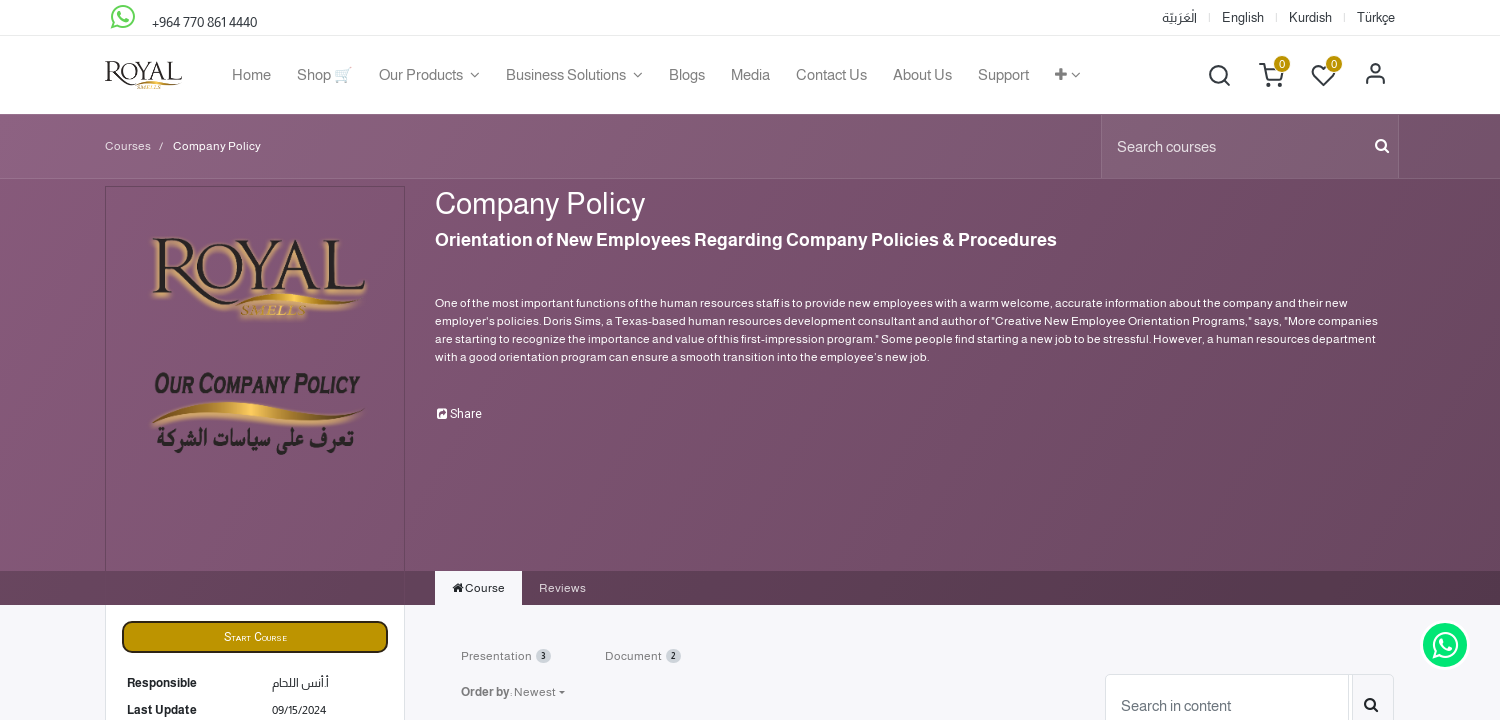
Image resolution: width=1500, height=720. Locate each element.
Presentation (506, 656)
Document (643, 656)
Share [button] (459, 414)
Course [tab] (478, 588)
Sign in (1375, 75)
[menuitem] (251, 75)
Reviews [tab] (562, 588)
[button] (1068, 75)
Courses (128, 146)
